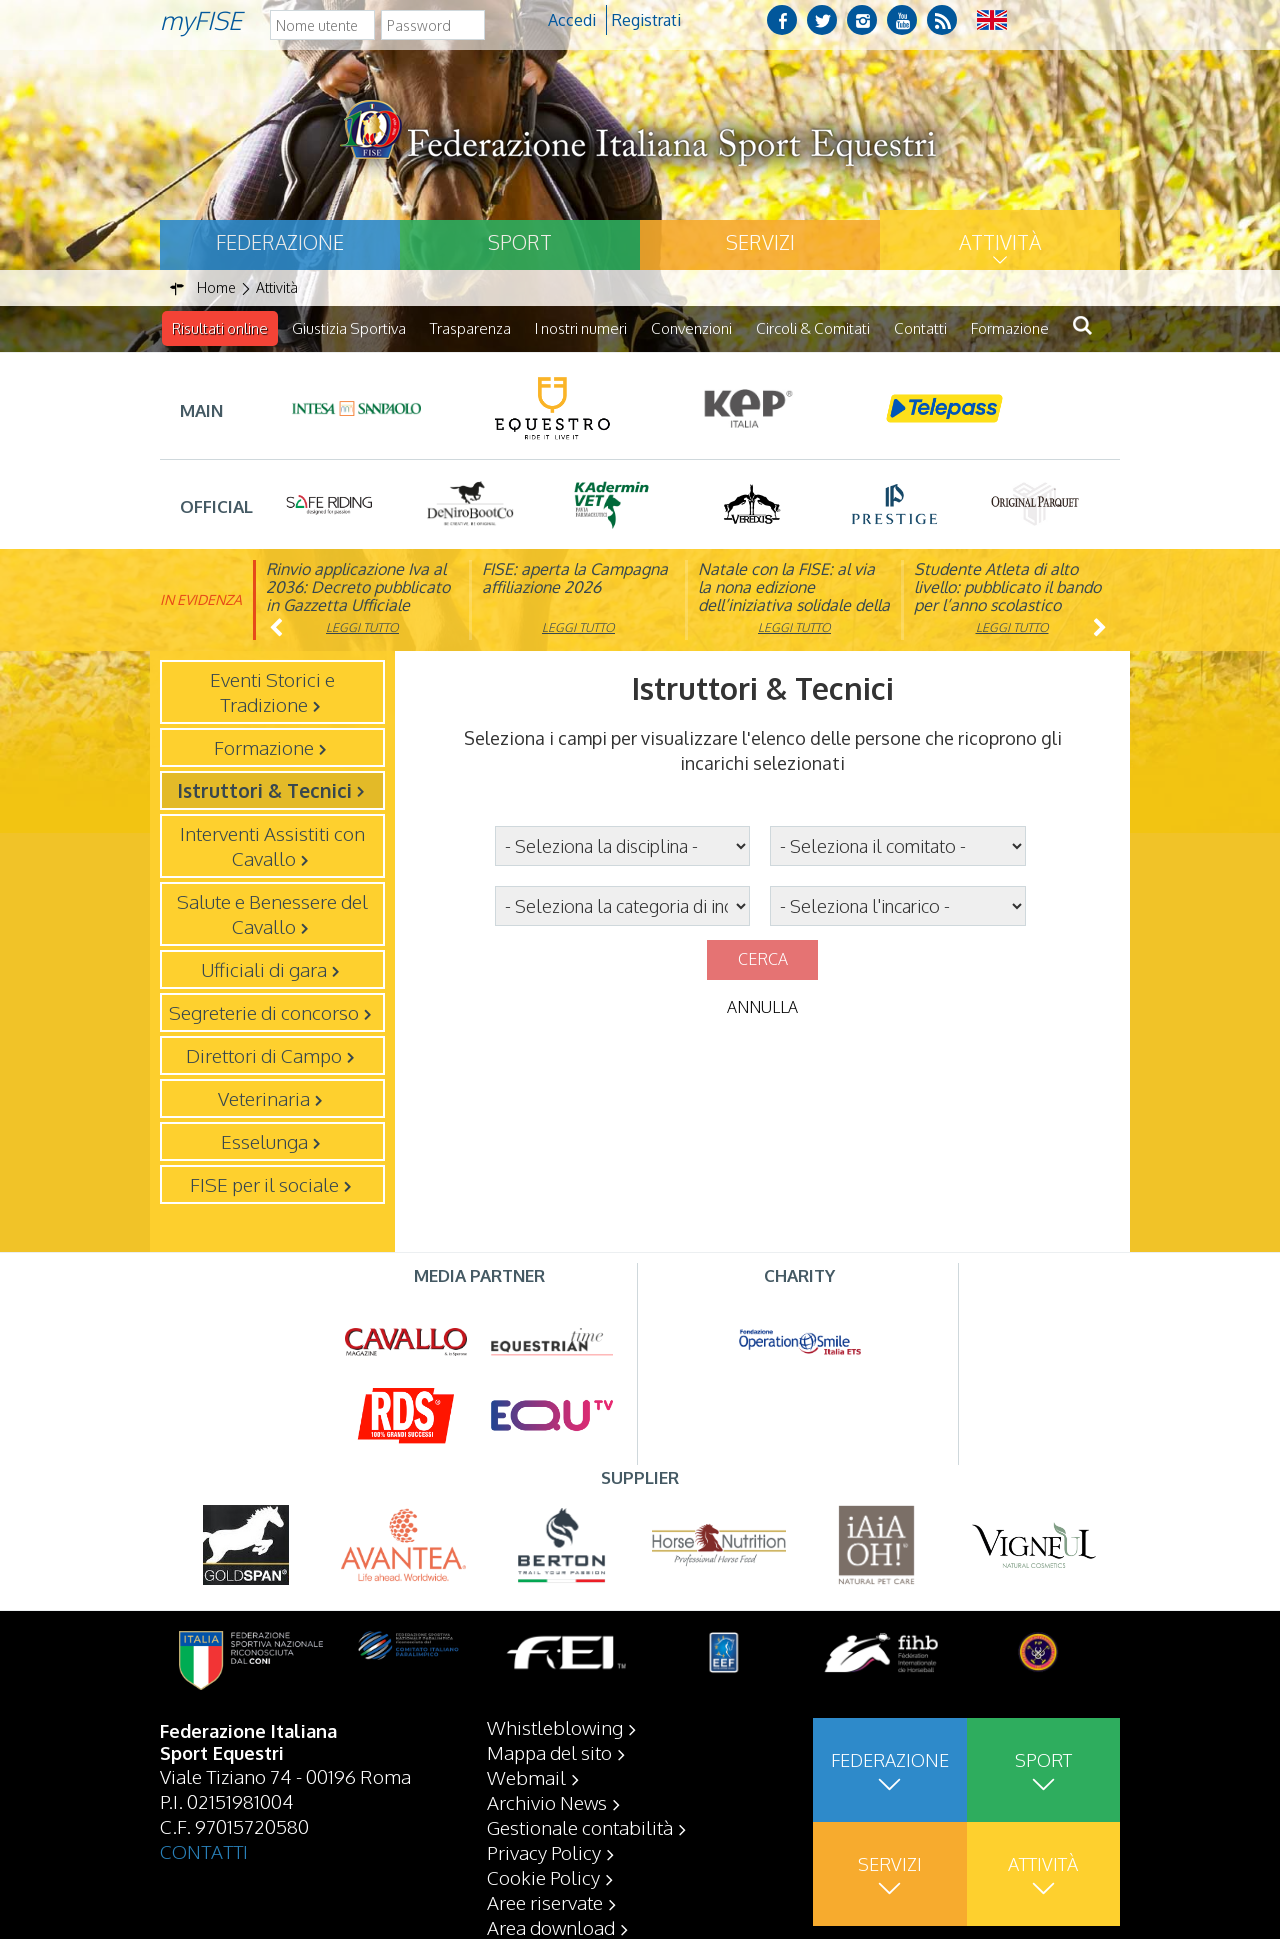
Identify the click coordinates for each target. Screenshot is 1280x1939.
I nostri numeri (581, 328)
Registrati (646, 20)
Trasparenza (470, 328)
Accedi (572, 20)
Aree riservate (545, 1901)
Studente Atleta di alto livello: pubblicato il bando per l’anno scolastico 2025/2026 (1007, 596)
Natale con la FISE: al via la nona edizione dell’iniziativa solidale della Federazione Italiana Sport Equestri (794, 605)
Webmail (526, 1776)
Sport (520, 242)
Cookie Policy (543, 1876)
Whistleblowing (555, 1726)
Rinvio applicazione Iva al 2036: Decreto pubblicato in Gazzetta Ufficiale (358, 587)
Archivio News (547, 1801)
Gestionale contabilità (580, 1826)
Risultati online (220, 328)
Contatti (920, 328)
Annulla (762, 1007)
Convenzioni (691, 328)
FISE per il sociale (264, 1184)
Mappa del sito (549, 1751)
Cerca (763, 959)
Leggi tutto (362, 627)
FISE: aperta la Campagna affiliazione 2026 (575, 578)
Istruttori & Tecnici (264, 790)
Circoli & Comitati (813, 328)
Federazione (280, 242)
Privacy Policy (544, 1851)
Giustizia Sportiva (349, 328)
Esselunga (264, 1141)
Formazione (1010, 328)
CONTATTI (204, 1850)
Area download (551, 1926)
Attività (1000, 242)
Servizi (760, 242)
